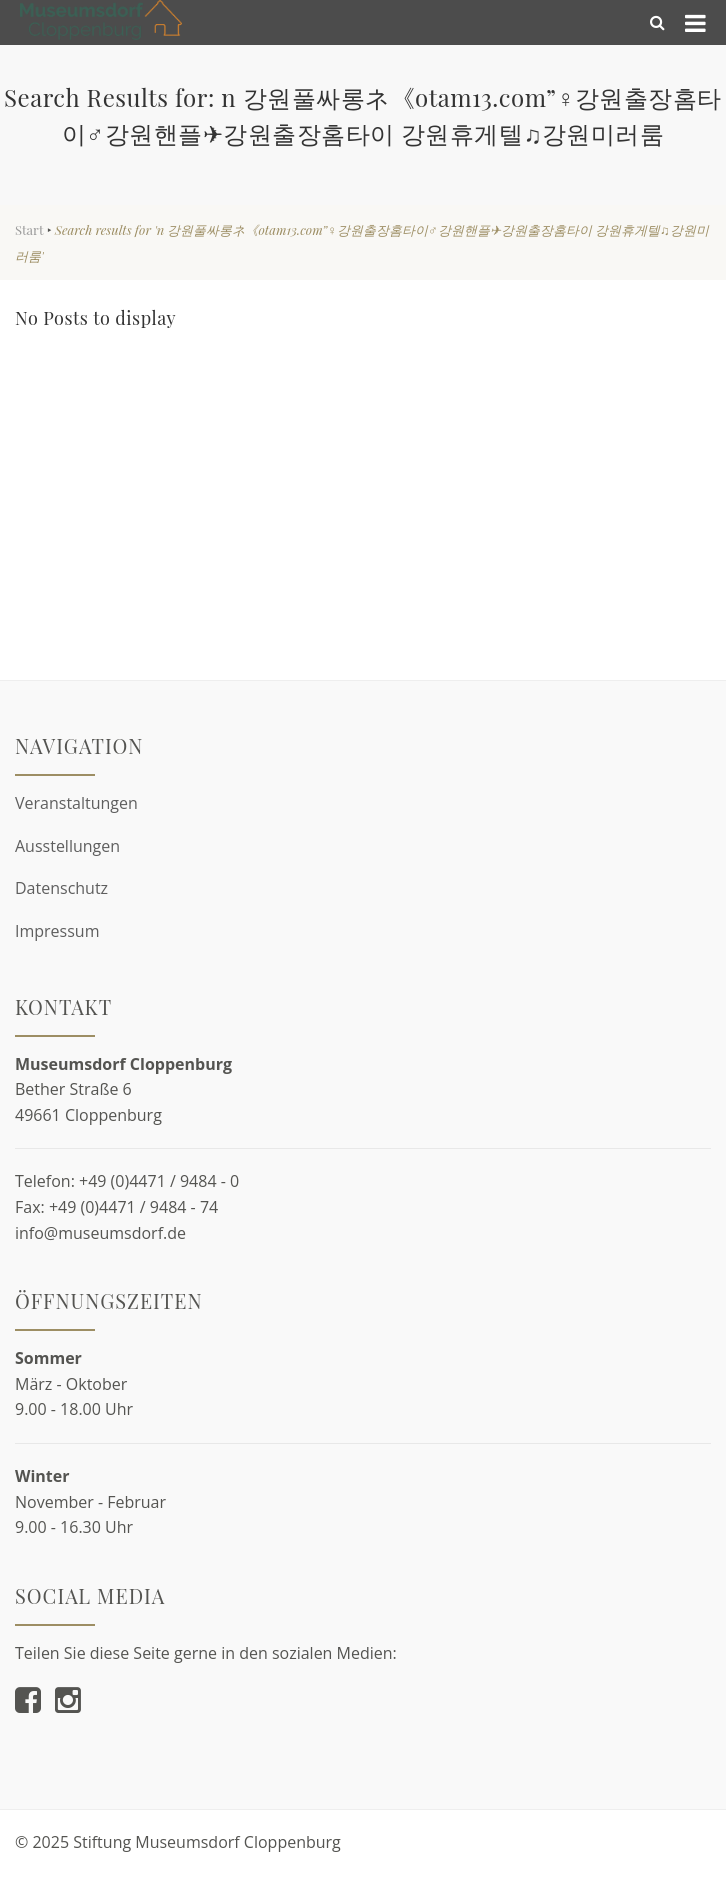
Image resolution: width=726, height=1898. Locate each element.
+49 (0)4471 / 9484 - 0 (159, 1181)
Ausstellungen (67, 846)
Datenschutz (61, 888)
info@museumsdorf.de (100, 1233)
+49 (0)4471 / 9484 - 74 (133, 1207)
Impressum (57, 931)
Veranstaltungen (76, 803)
